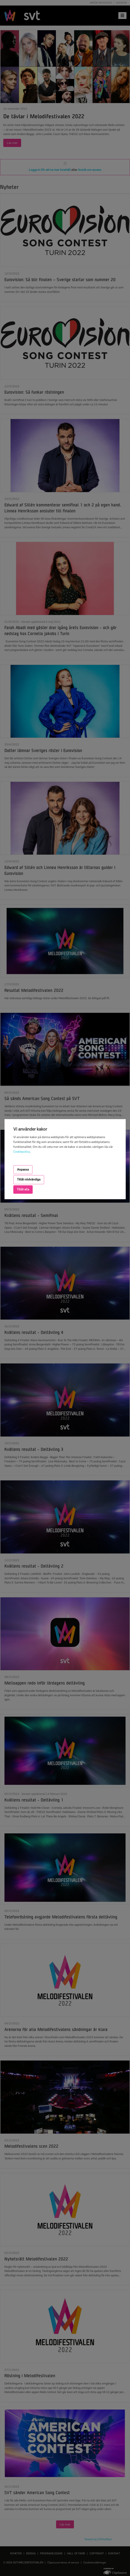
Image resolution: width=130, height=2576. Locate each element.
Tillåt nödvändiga (28, 1179)
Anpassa (23, 1169)
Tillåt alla (23, 1189)
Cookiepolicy (21, 1152)
